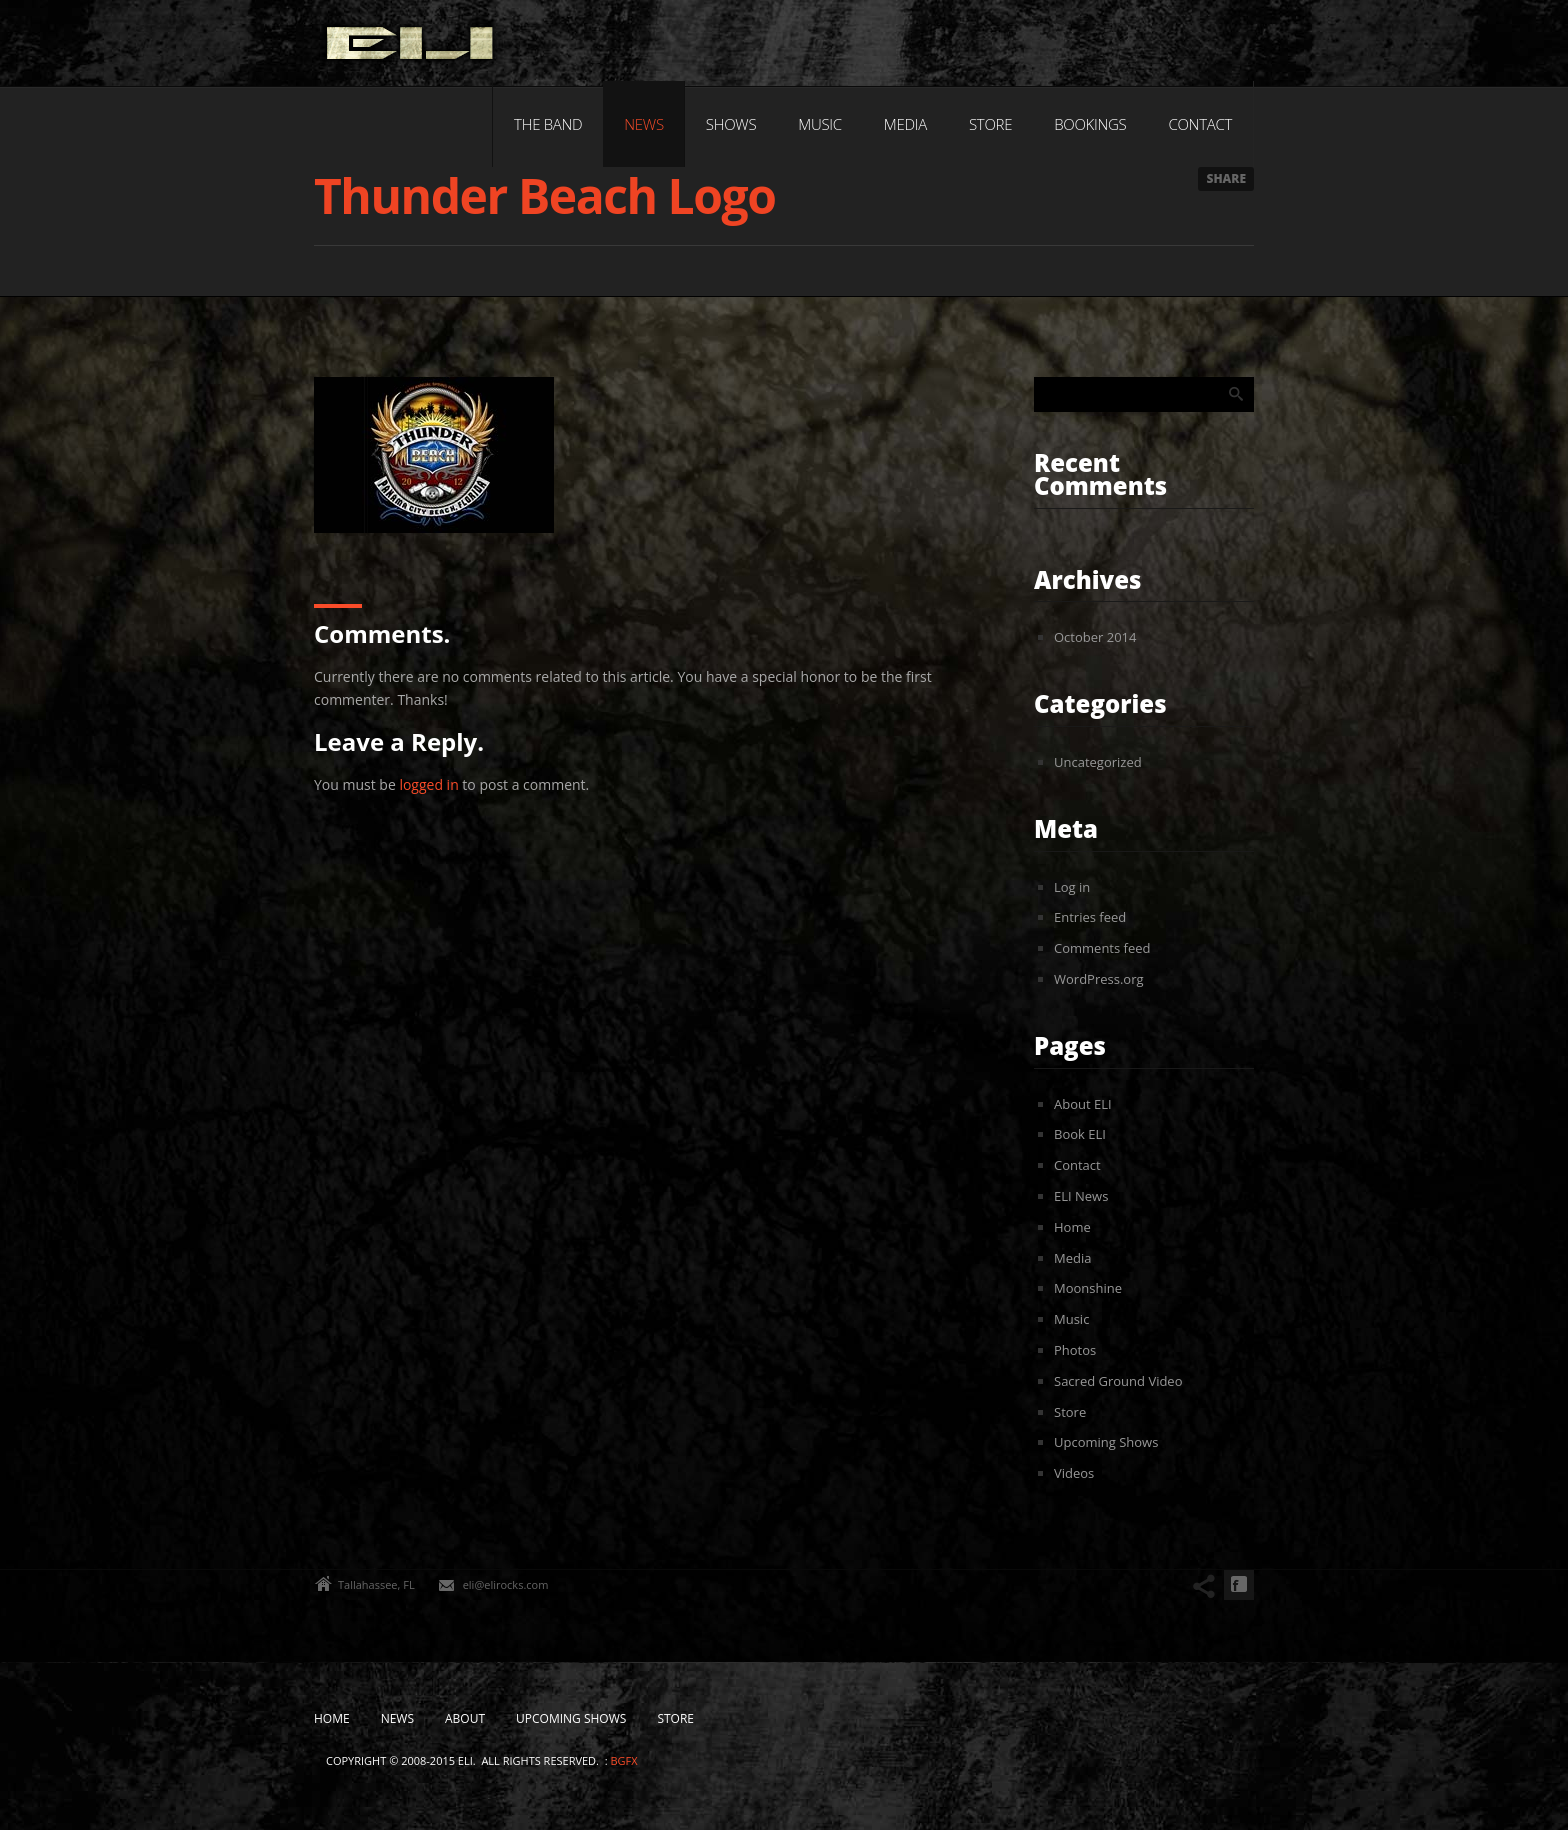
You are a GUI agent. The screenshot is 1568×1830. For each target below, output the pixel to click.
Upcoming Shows (1106, 1442)
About (465, 1718)
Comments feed (1102, 948)
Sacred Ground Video (1118, 1381)
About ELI (1083, 1104)
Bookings (1090, 124)
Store (990, 124)
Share (1226, 178)
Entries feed (1090, 917)
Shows (731, 124)
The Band (548, 124)
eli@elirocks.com (506, 1584)
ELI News (1081, 1196)
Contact (1200, 124)
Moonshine (1088, 1288)
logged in (428, 784)
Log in (1072, 887)
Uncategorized (1098, 762)
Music (820, 124)
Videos (1074, 1473)
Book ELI (1080, 1134)
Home (1072, 1227)
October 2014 (1095, 637)
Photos (1075, 1350)
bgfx (623, 1760)
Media (905, 124)
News (643, 124)
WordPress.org (1099, 979)
